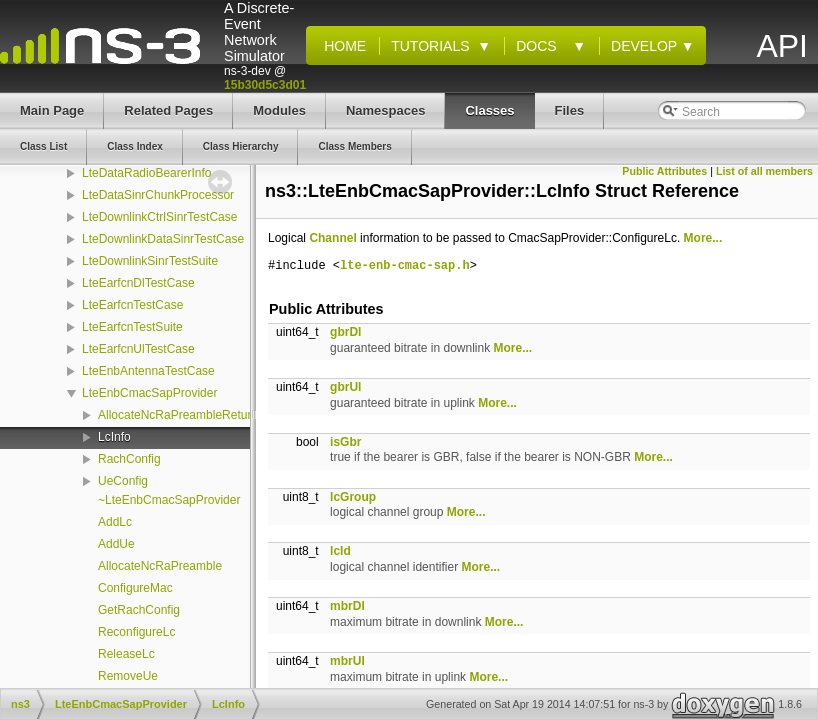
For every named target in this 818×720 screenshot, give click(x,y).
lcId (340, 551)
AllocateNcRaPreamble (160, 566)
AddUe (116, 544)
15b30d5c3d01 (265, 85)
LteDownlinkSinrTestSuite (150, 261)
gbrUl (345, 387)
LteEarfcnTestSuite (132, 327)
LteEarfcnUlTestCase (138, 349)
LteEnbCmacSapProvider (149, 393)
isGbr (345, 442)
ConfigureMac (135, 588)
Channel (332, 238)
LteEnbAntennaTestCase (148, 371)
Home (341, 46)
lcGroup (353, 497)
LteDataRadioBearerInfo (146, 173)
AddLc (115, 522)
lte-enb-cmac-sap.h (405, 266)
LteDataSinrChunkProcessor (158, 195)
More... (703, 238)
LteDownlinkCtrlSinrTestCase (159, 217)
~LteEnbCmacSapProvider (169, 500)
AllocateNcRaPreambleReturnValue (193, 415)
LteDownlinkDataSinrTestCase (163, 239)
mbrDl (347, 606)
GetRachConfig (139, 610)
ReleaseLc (126, 654)
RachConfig (129, 459)
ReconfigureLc (136, 632)
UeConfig (123, 481)
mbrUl (347, 661)
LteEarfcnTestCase (132, 305)
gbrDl (345, 332)
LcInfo (114, 437)
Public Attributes (664, 171)
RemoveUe (128, 676)
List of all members (764, 171)
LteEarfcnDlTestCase (138, 283)
